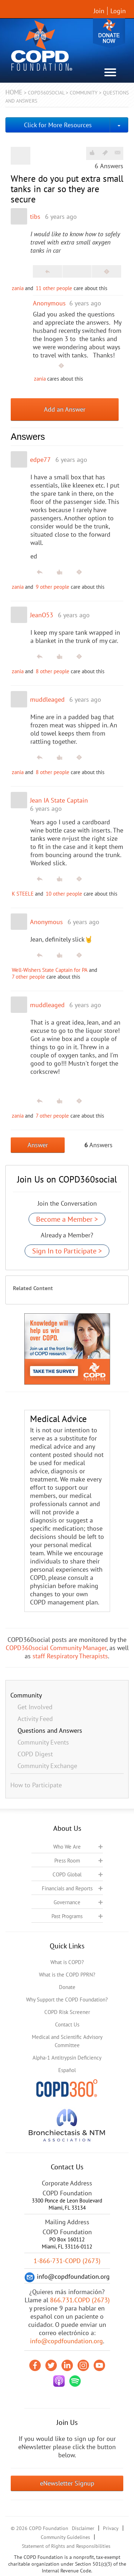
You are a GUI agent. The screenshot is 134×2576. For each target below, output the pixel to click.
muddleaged (47, 699)
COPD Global (67, 1874)
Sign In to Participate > (67, 1251)
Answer (38, 1145)
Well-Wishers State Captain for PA (50, 970)
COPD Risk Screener (67, 2012)
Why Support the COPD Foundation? (67, 1999)
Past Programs (67, 1916)
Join (99, 11)
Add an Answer (64, 409)
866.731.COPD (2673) (80, 2300)
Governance (67, 1902)
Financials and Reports (67, 1888)
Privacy (111, 2528)
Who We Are (67, 1846)
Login (118, 11)
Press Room (67, 1860)
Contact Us (67, 2024)
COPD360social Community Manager (56, 1648)
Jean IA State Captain (59, 800)
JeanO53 (41, 615)
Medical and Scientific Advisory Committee (67, 2041)
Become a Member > (67, 1219)
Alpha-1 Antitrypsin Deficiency (67, 2057)
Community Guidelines (65, 2537)
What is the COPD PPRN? (67, 1974)
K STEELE (23, 893)
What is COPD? (67, 1962)
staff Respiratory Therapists (70, 1656)
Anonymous (49, 303)
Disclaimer (83, 2528)
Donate (109, 33)
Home (14, 92)
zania (18, 288)
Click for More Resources (58, 125)
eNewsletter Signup (67, 2483)
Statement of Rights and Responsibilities (66, 2546)
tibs (35, 216)
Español (67, 2070)
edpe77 (40, 459)
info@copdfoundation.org (66, 2341)
